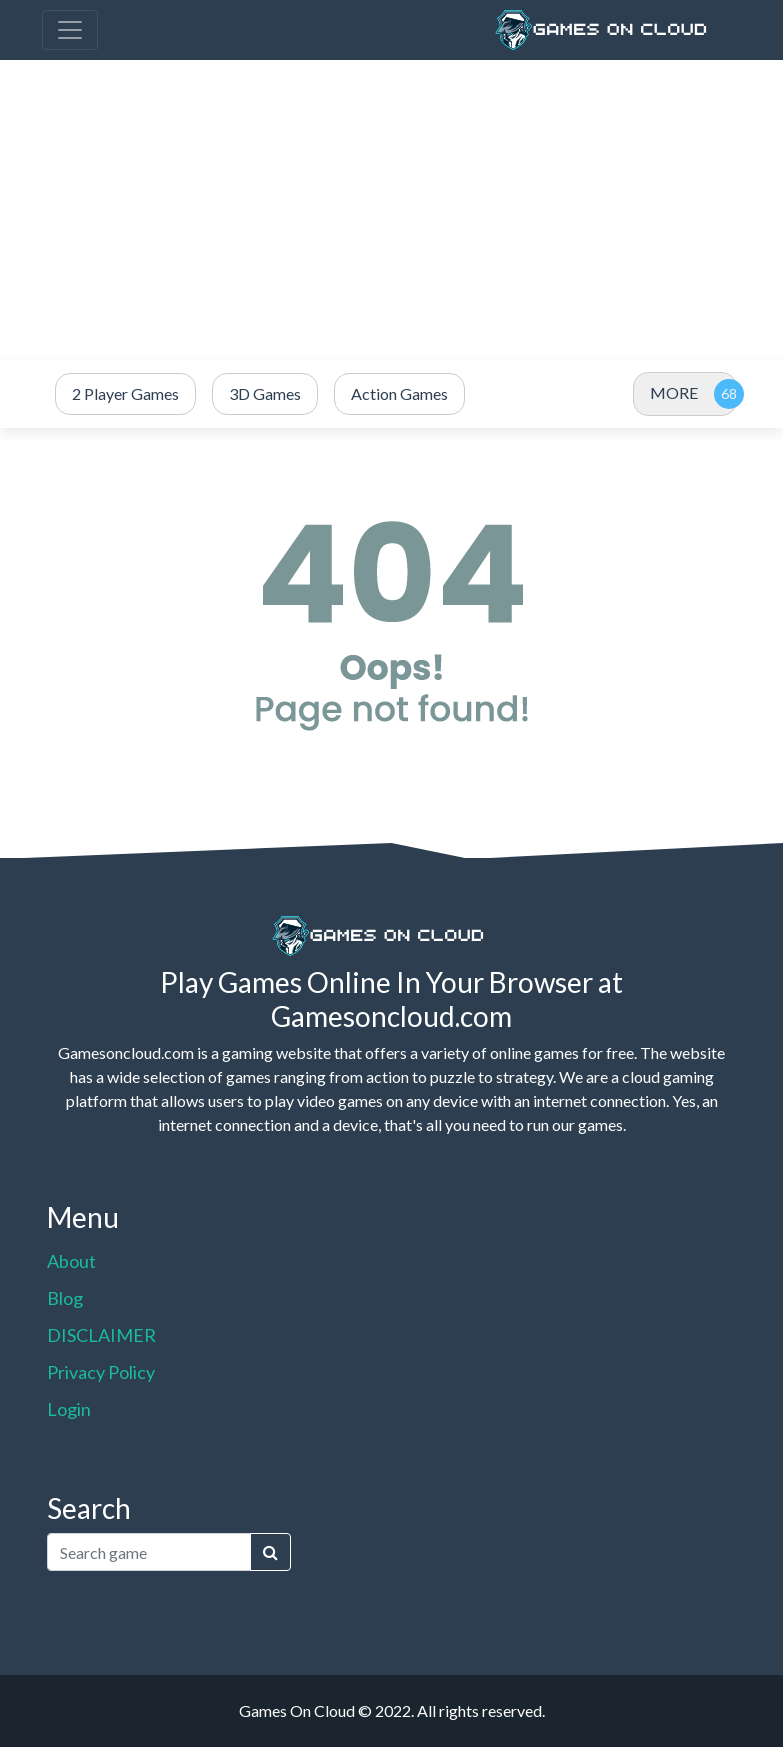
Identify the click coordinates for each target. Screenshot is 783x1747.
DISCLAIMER (101, 1335)
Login (69, 1409)
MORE (674, 392)
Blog (65, 1298)
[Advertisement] (391, 210)
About (71, 1261)
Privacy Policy (101, 1372)
